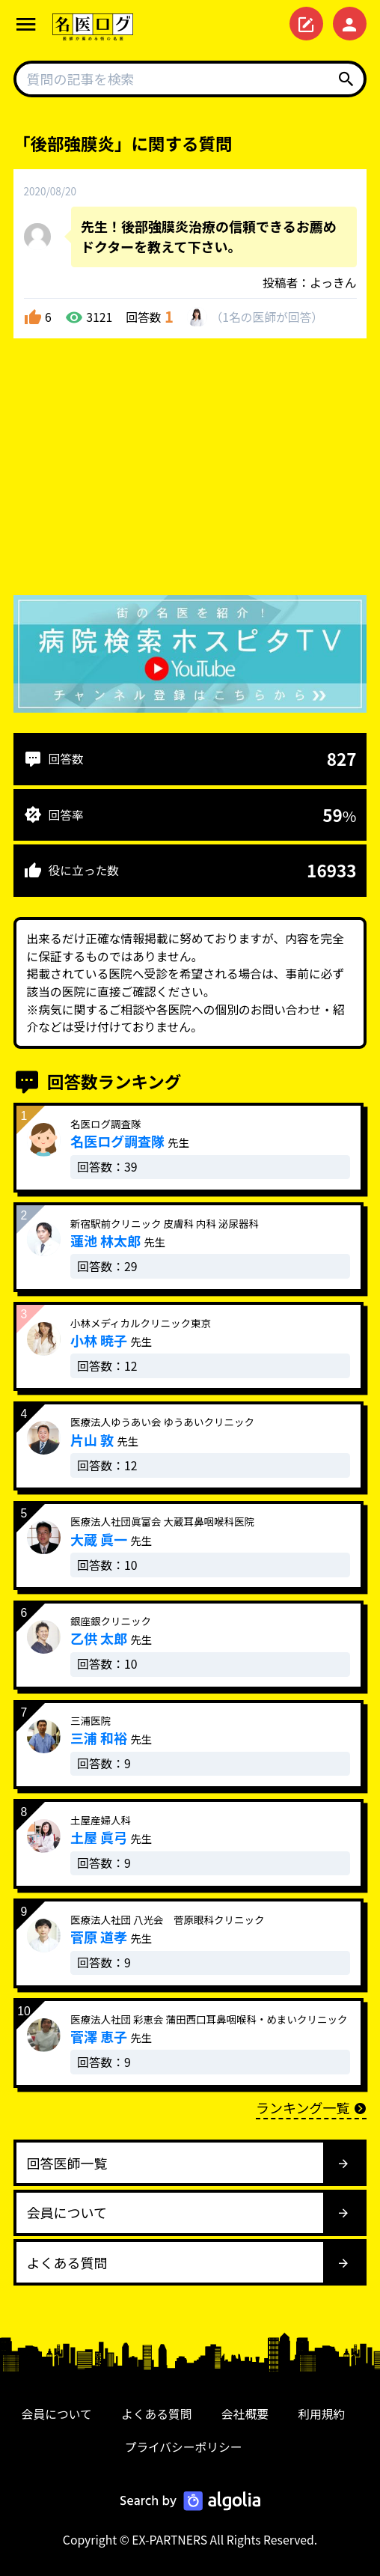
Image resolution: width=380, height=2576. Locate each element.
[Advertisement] (190, 470)
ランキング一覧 (311, 2107)
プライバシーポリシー (183, 2446)
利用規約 (321, 2414)
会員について (57, 2414)
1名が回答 (266, 317)
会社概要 (245, 2414)
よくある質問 (156, 2414)
